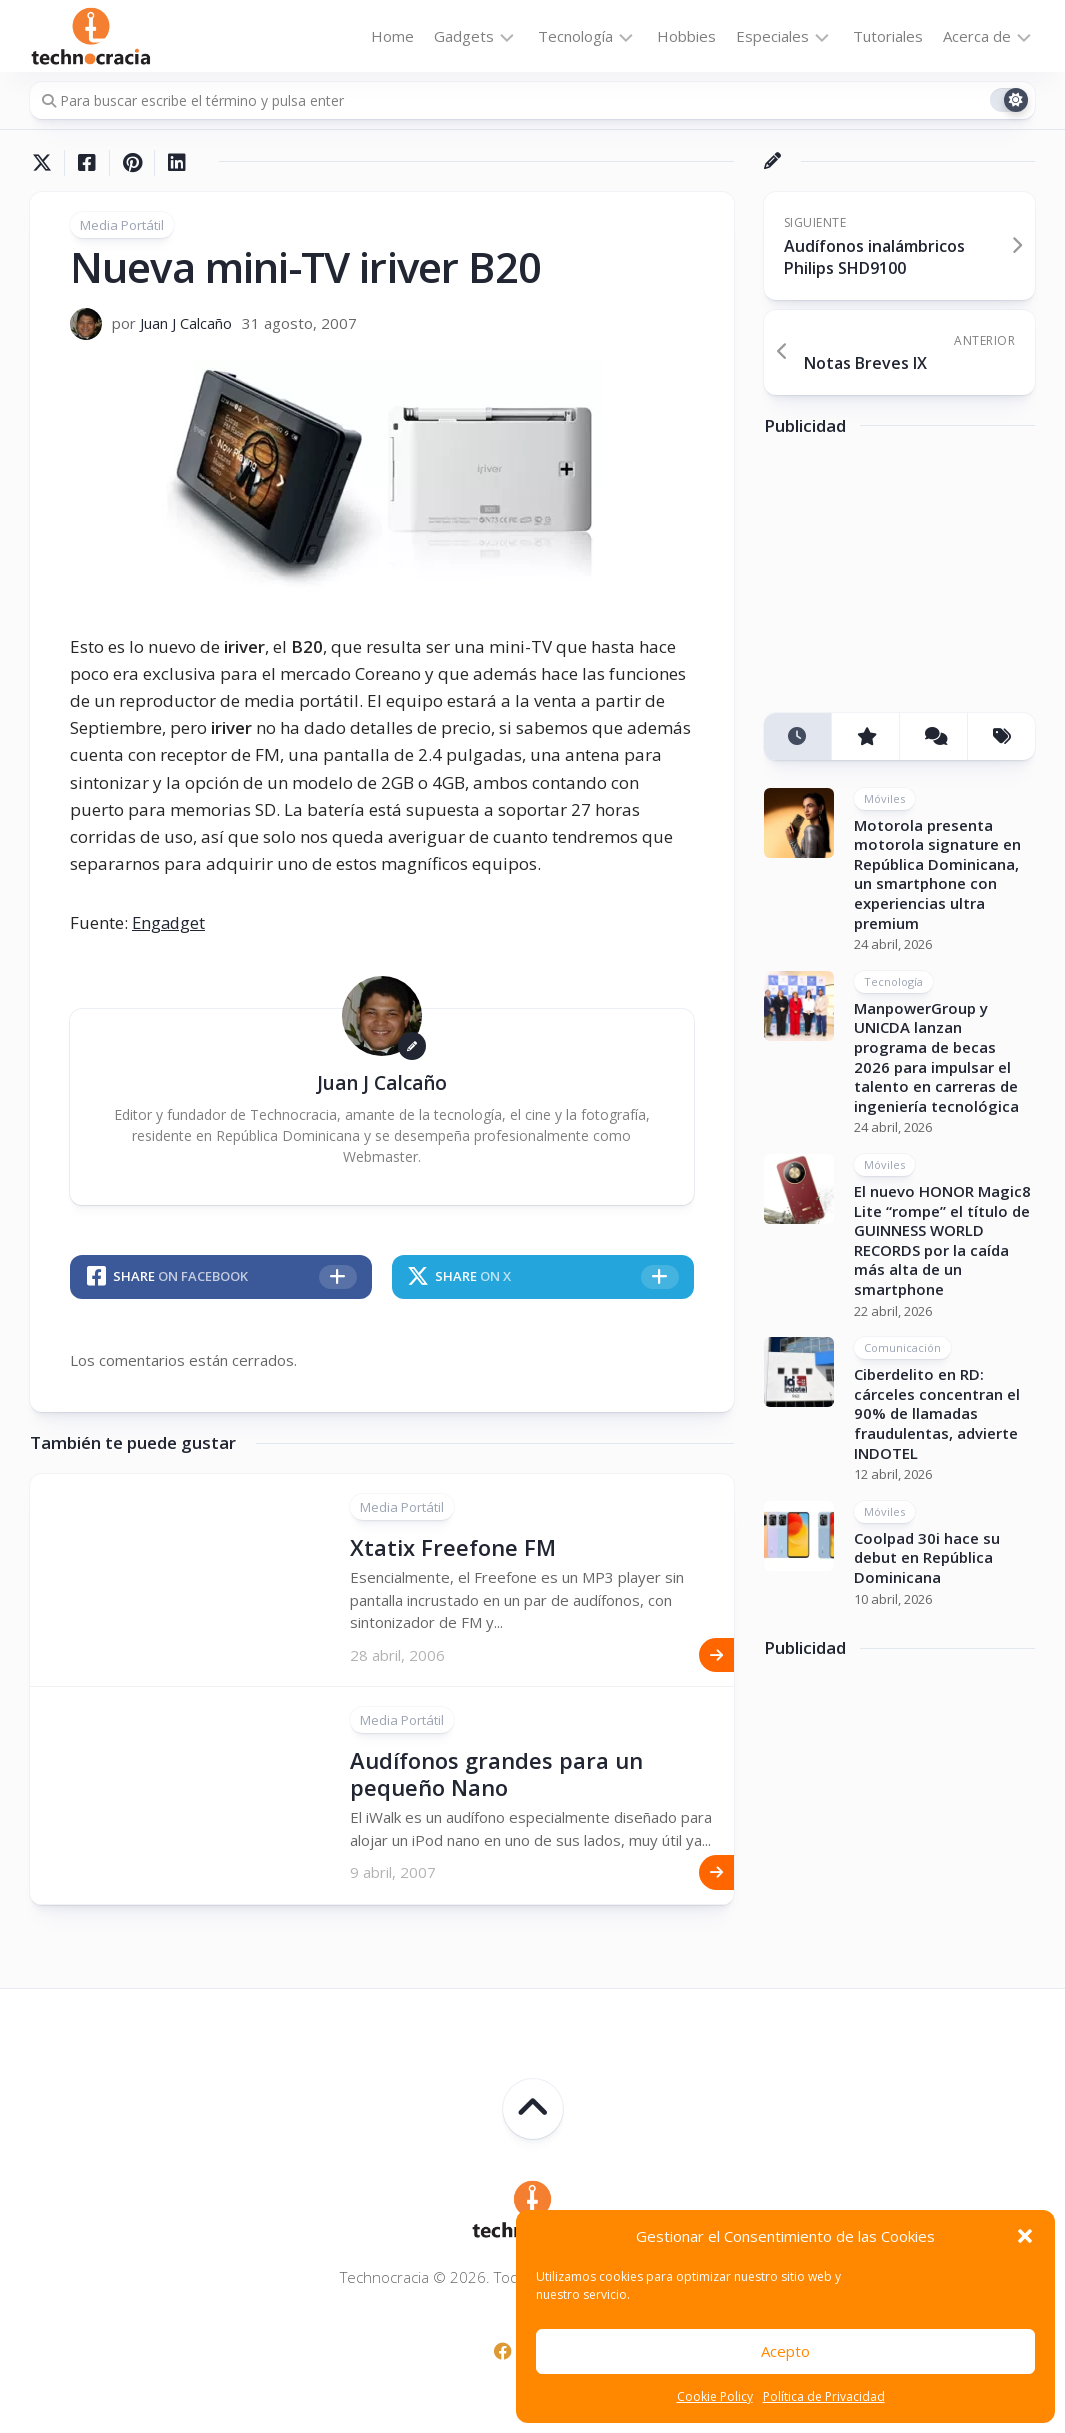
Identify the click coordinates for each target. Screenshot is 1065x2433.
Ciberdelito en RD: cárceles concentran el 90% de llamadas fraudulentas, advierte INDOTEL (937, 1413)
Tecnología (575, 36)
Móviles (884, 798)
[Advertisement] (914, 582)
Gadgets (464, 36)
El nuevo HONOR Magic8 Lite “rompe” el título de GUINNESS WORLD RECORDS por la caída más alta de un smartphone (942, 1240)
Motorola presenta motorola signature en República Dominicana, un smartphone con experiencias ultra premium (937, 874)
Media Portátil (122, 225)
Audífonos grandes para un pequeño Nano (496, 1773)
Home (392, 36)
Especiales (772, 36)
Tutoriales (888, 36)
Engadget (170, 922)
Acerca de (977, 36)
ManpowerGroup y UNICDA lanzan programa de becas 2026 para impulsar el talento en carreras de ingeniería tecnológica (936, 1057)
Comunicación (902, 1347)
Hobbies (686, 36)
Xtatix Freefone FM (453, 1547)
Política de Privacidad (824, 2396)
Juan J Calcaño (186, 323)
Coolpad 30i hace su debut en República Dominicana (927, 1557)
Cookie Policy (715, 2396)
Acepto (785, 2351)
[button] (1025, 2236)
